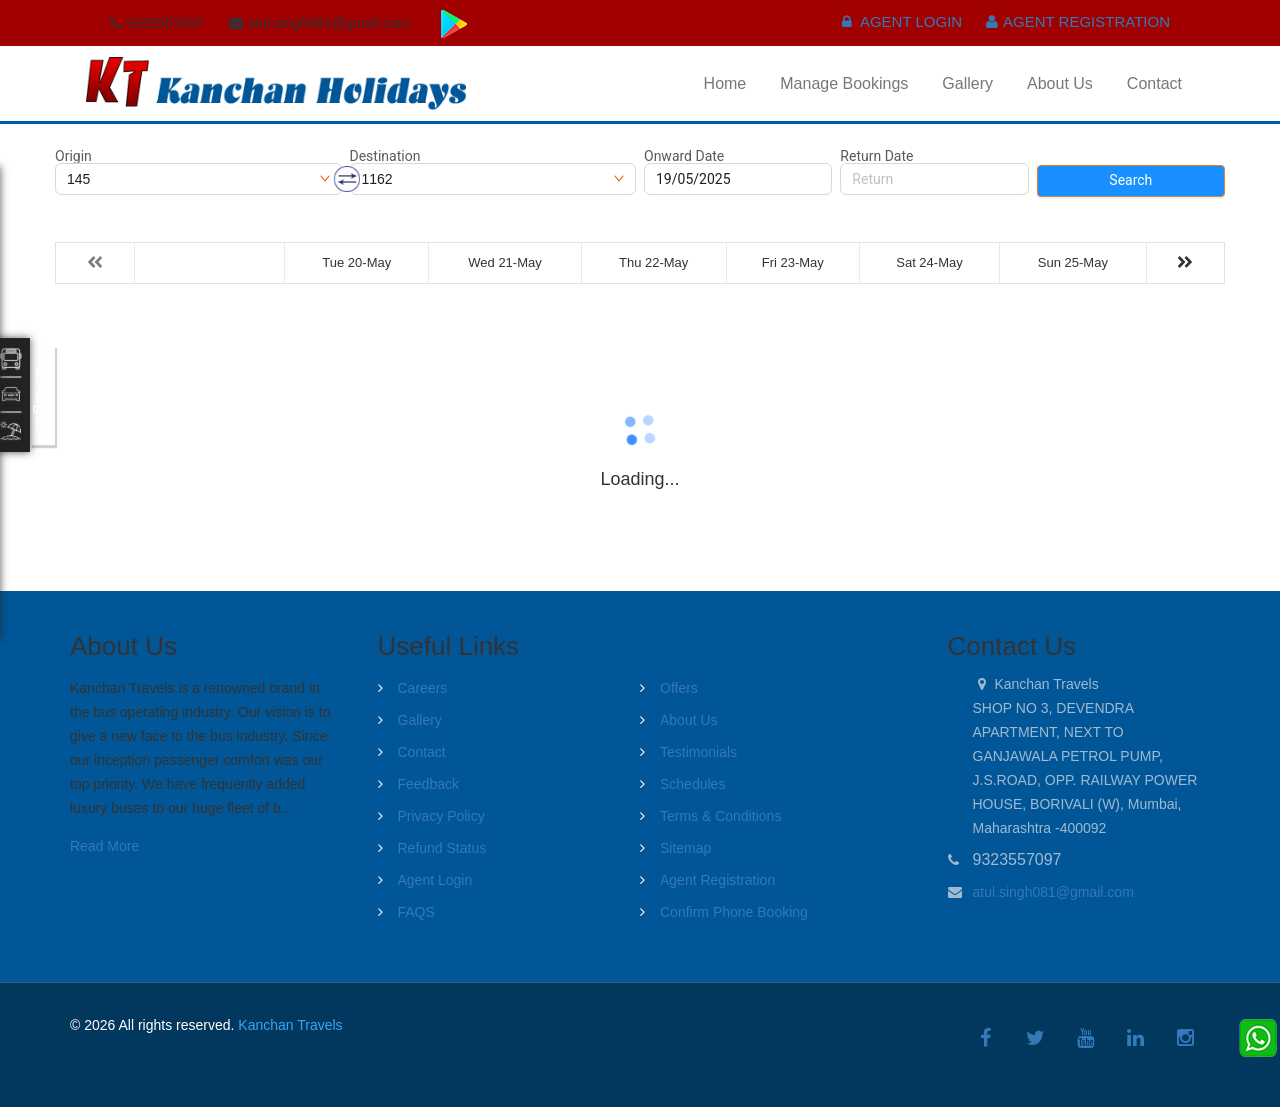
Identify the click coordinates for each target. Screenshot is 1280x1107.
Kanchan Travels (290, 1025)
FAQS (416, 912)
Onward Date (684, 156)
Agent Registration (1078, 21)
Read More (104, 846)
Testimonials (698, 752)
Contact (1154, 83)
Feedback (428, 784)
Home (725, 83)
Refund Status (442, 848)
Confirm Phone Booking (734, 912)
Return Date (876, 156)
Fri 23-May (793, 262)
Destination (385, 156)
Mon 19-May (209, 262)
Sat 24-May (929, 262)
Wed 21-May (504, 262)
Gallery (967, 83)
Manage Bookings (844, 83)
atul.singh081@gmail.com (1053, 892)
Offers (679, 688)
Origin (73, 156)
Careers (423, 688)
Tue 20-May (356, 262)
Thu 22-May (653, 262)
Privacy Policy (441, 816)
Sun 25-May (1073, 262)
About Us (1060, 83)
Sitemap (685, 848)
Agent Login (902, 21)
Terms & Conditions (720, 816)
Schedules (692, 784)
